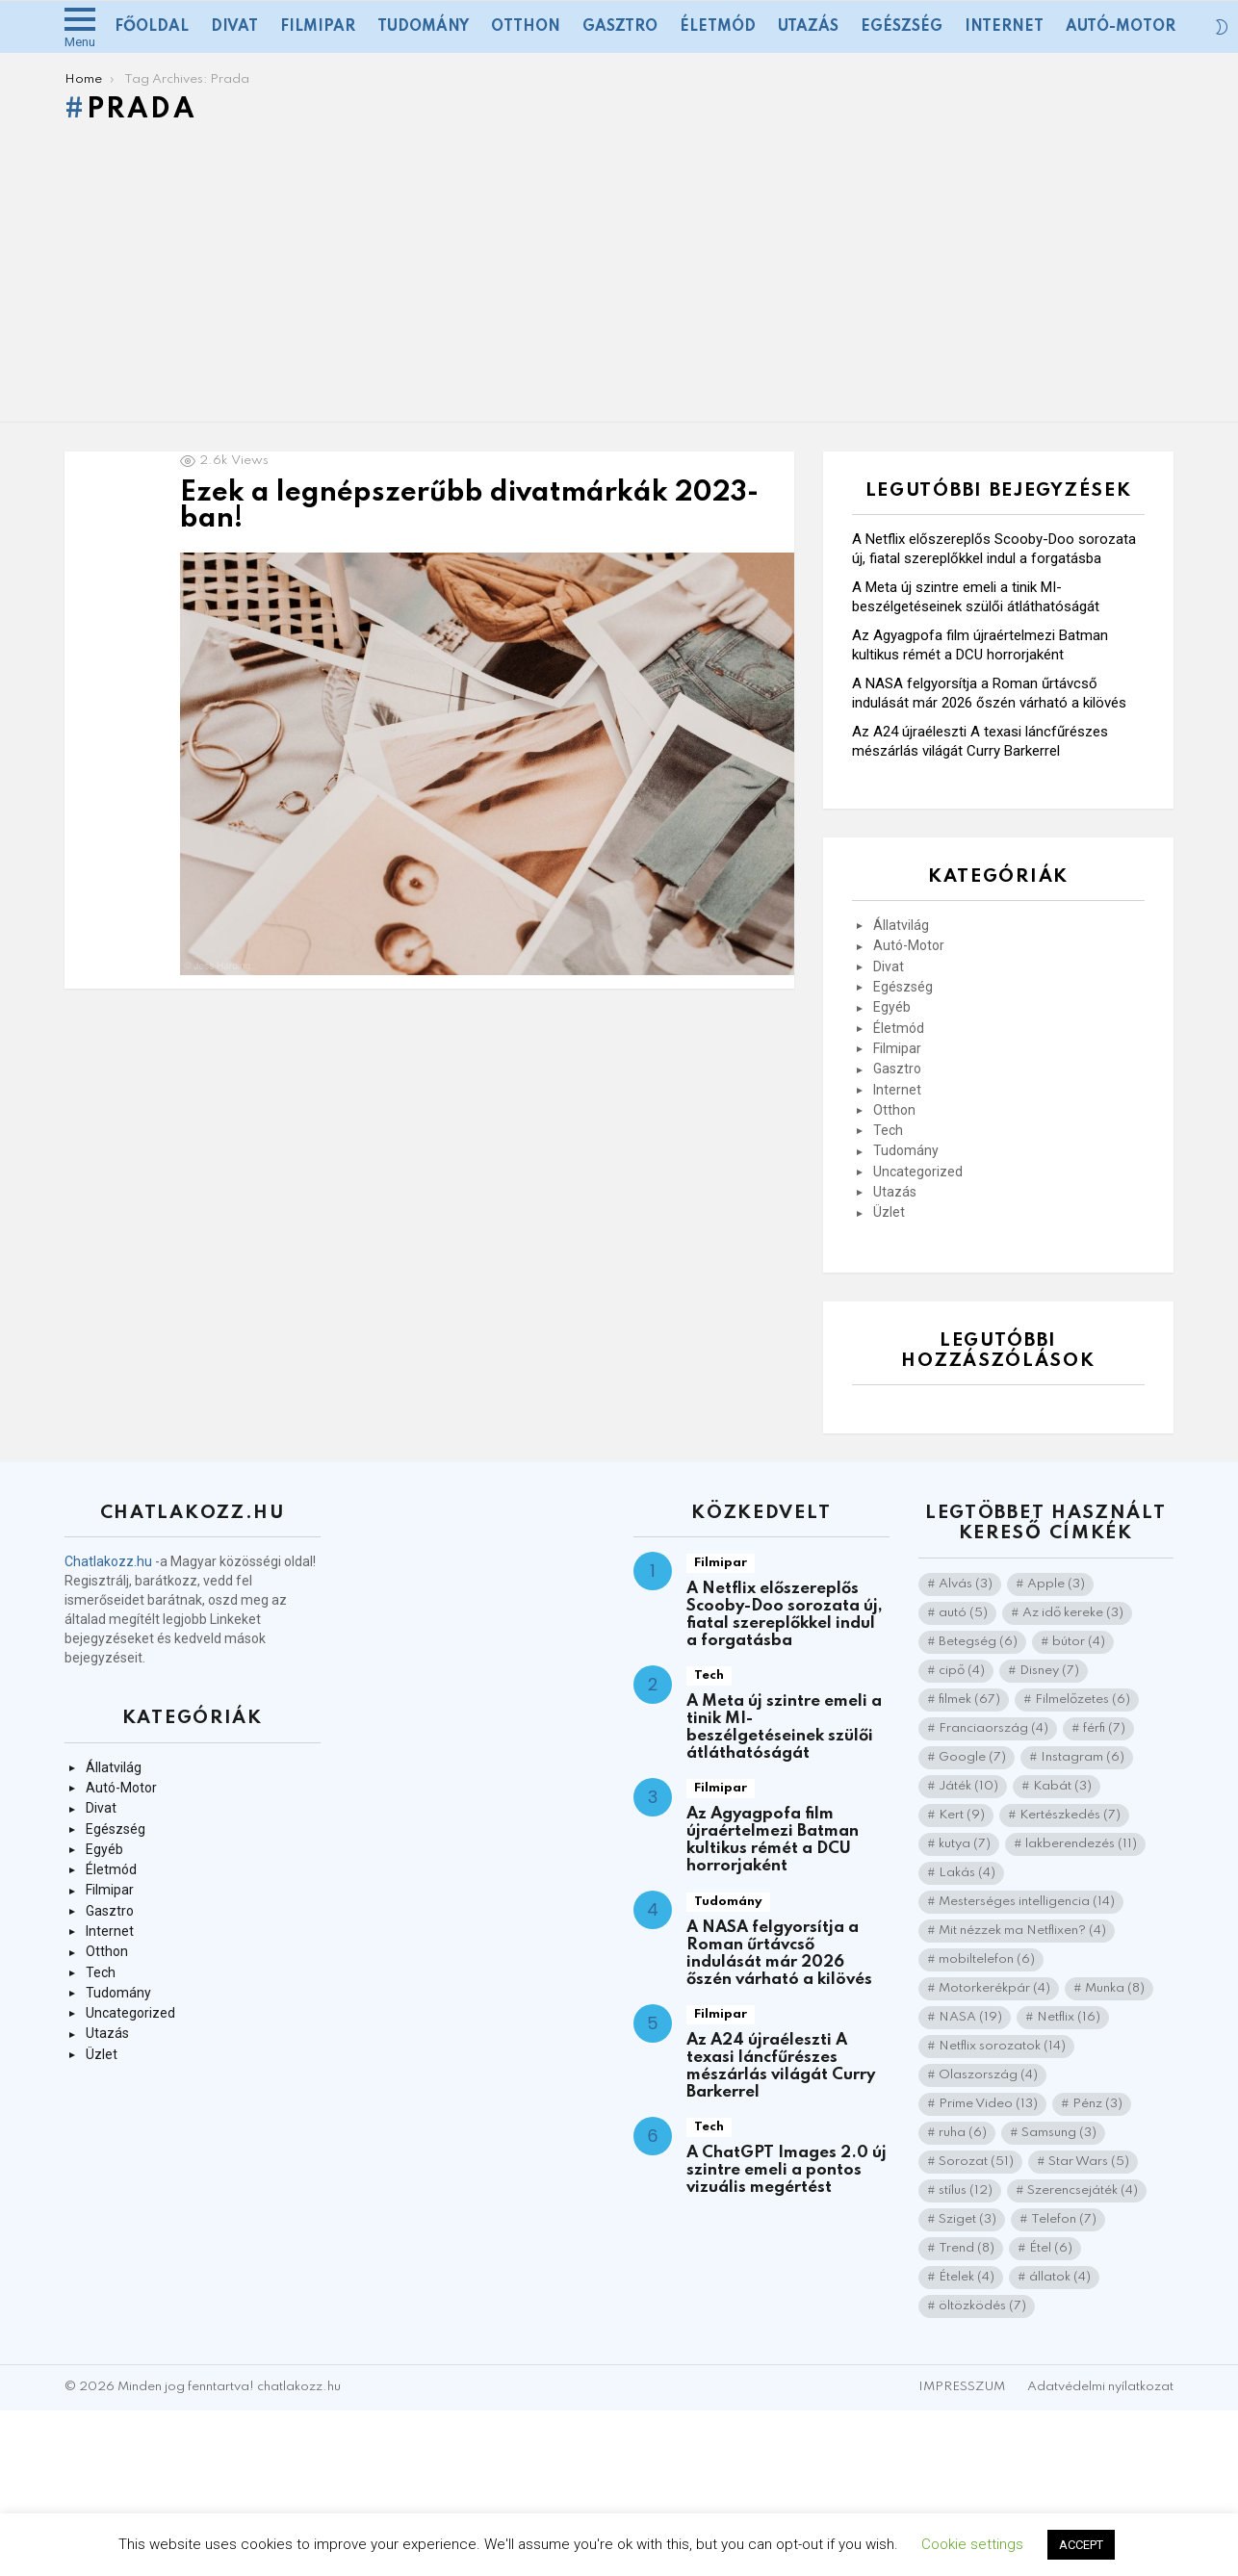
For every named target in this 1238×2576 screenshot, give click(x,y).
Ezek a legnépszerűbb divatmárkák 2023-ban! (469, 506)
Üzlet (889, 1212)
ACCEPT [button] (1081, 2544)
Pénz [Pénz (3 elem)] (1097, 2104)
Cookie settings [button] (972, 2544)
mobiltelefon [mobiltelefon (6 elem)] (987, 1959)
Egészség (901, 27)
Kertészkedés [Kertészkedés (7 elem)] (1070, 1815)
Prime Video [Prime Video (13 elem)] (988, 2104)
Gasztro (620, 27)
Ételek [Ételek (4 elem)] (966, 2277)
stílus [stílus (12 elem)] (966, 2190)
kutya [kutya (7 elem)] (965, 1844)
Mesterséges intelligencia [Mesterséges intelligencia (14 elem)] (1027, 1901)
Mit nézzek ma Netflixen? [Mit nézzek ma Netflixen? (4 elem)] (1022, 1930)
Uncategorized (918, 1171)
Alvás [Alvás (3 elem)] (966, 1584)
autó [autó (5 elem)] (963, 1613)
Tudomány (423, 27)
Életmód (718, 27)
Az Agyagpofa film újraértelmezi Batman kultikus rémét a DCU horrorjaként (772, 1840)
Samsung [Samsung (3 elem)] (1058, 2132)
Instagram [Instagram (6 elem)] (1082, 1757)
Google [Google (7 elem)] (972, 1757)
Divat (234, 27)
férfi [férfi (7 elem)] (1104, 1728)
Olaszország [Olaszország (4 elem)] (988, 2075)
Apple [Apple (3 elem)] (1056, 1584)
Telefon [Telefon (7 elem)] (1063, 2219)
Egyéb (892, 1007)
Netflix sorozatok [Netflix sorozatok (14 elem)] (1002, 2046)
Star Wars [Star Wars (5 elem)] (1088, 2161)
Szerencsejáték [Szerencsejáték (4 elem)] (1082, 2190)
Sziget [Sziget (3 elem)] (967, 2219)
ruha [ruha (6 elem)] (963, 2132)
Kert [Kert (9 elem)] (962, 1815)
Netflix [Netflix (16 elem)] (1068, 2017)
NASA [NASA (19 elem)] (970, 2017)
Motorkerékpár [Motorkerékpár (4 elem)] (994, 1988)
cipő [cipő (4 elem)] (962, 1670)
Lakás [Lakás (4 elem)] (967, 1873)
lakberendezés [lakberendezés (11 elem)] (1081, 1844)
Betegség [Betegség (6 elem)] (978, 1642)
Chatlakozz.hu (108, 1561)
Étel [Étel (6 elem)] (1050, 2248)
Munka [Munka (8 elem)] (1115, 1988)
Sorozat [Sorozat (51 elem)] (976, 2161)
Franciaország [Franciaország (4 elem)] (993, 1728)
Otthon (525, 27)
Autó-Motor (1120, 27)
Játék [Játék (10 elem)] (968, 1786)
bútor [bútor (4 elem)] (1078, 1642)
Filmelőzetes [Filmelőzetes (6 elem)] (1082, 1699)
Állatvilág (901, 925)
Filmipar (317, 27)
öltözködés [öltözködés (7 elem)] (982, 2306)
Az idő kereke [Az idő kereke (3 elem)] (1072, 1613)
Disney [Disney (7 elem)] (1049, 1670)
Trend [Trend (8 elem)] (966, 2248)
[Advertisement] (619, 278)
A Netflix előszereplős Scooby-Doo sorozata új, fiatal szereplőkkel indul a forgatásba (784, 1615)
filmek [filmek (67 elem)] (969, 1699)
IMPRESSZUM (961, 2387)
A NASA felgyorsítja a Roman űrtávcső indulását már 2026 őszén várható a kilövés (779, 1953)
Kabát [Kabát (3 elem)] (1062, 1786)
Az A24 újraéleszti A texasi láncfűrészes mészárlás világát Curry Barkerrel (780, 2066)
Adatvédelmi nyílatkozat (1100, 2387)
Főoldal (152, 27)
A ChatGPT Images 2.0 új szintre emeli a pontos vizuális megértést (786, 2170)
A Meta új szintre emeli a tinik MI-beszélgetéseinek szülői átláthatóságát (784, 1727)
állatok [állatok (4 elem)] (1060, 2277)
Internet (1004, 27)
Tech (888, 1130)
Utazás (808, 27)
